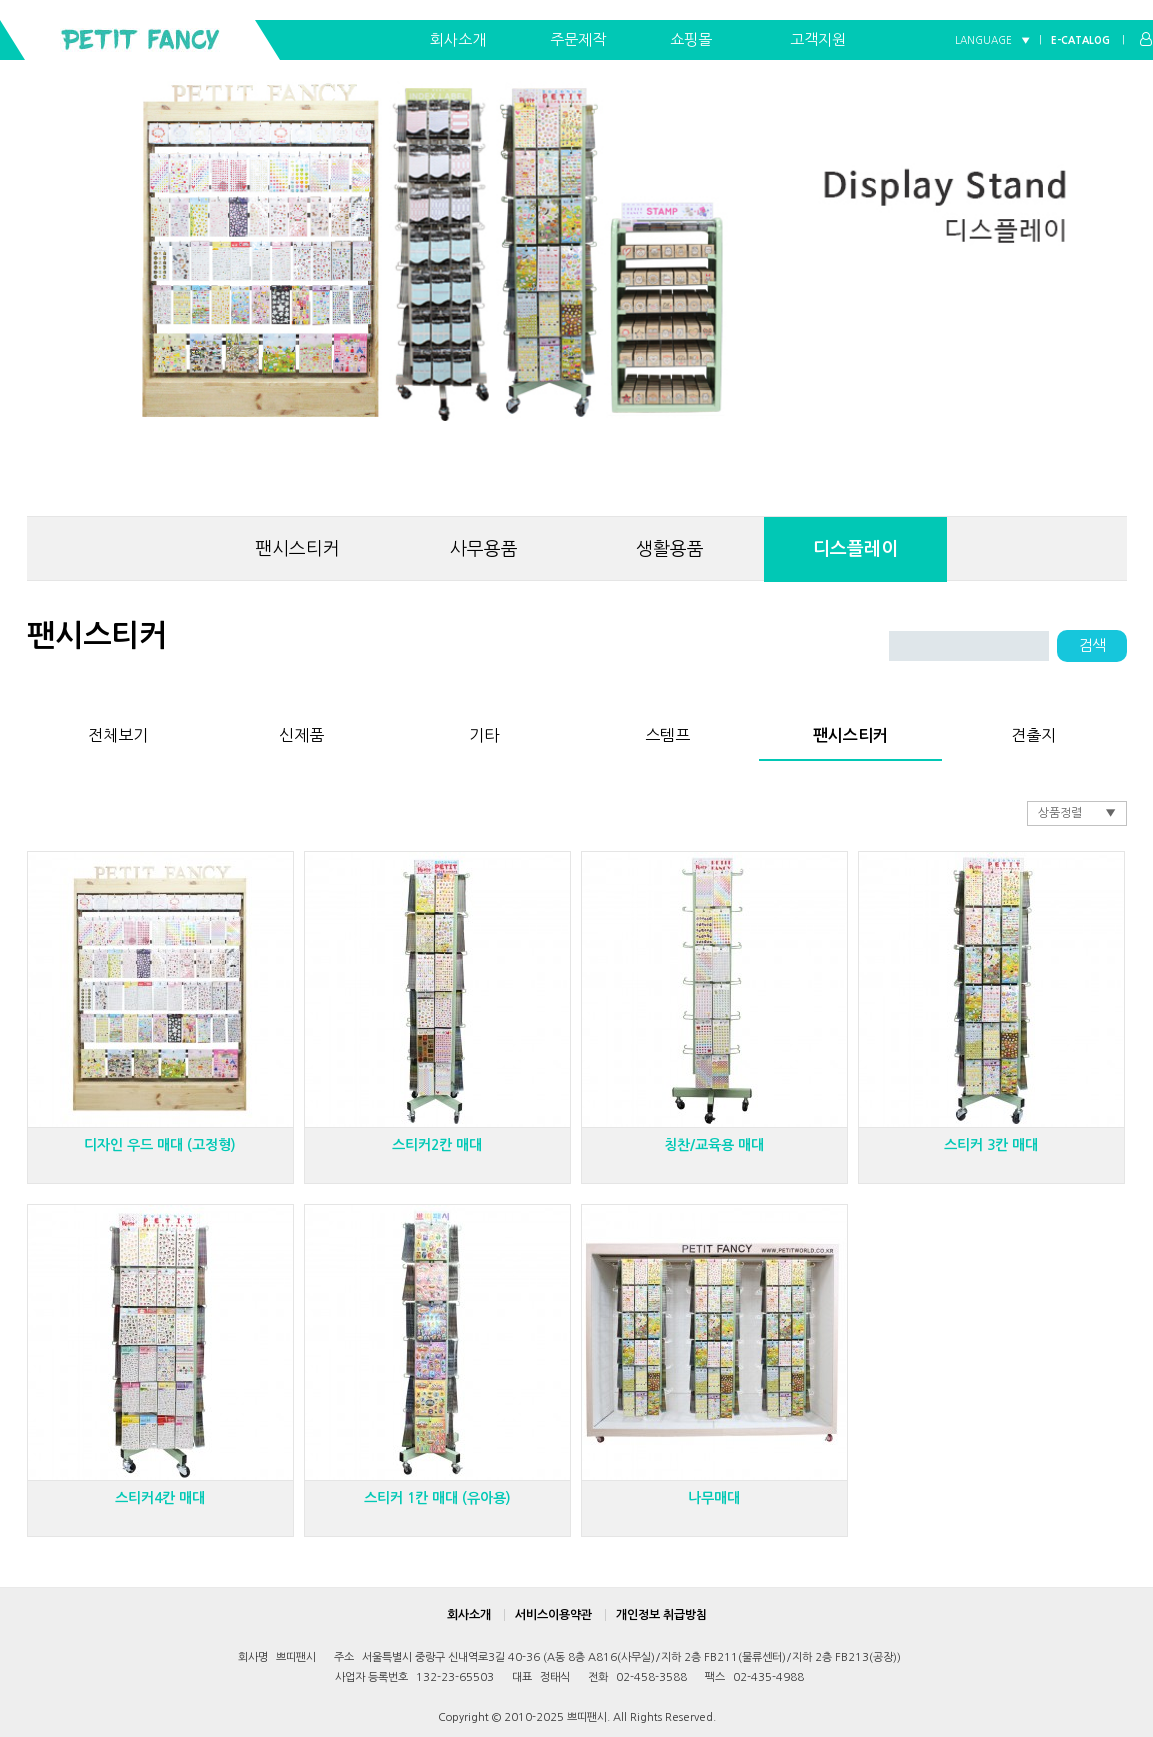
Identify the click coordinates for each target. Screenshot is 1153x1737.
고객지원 (818, 39)
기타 (484, 732)
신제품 (301, 732)
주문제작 (578, 39)
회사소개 (458, 39)
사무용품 (484, 549)
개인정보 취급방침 (661, 1615)
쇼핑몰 (691, 39)
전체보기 (118, 732)
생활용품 (670, 549)
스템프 (667, 732)
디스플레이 (855, 549)
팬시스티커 (297, 549)
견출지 (1033, 732)
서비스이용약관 (553, 1615)
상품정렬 (1060, 813)
